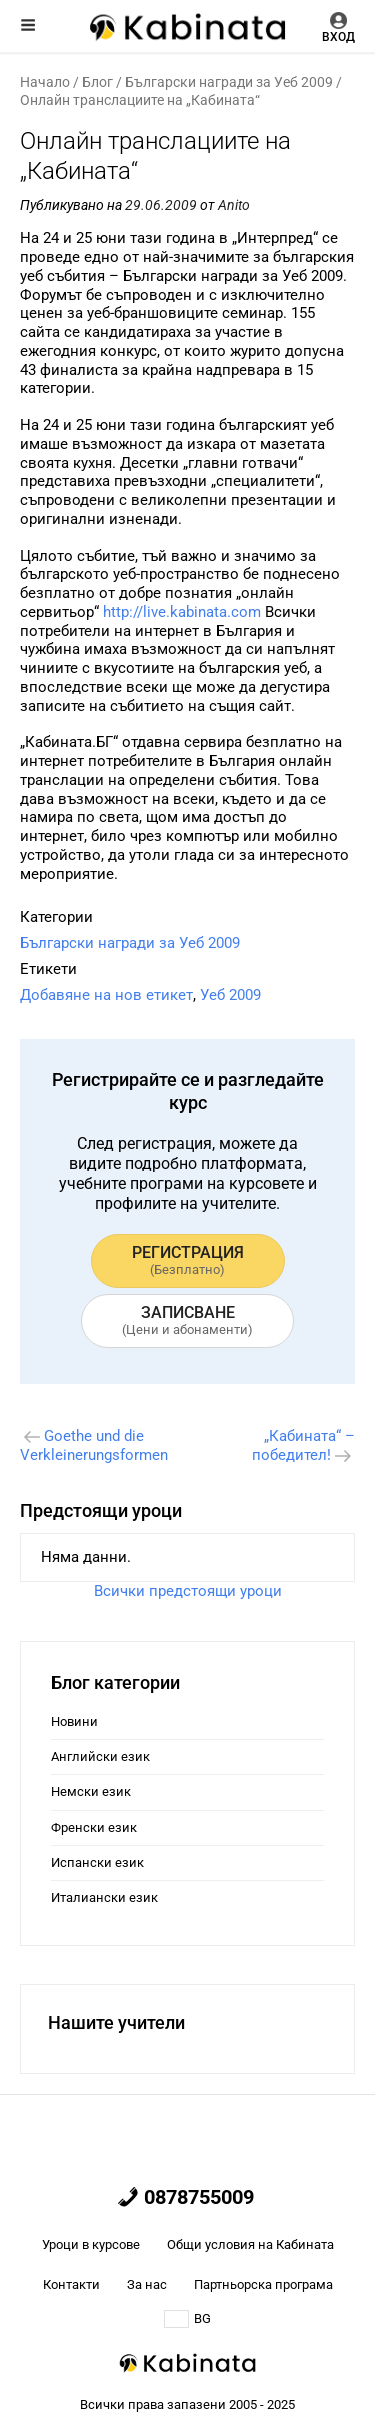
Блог (97, 82)
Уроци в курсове (91, 2244)
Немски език (91, 1791)
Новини (74, 1721)
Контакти (71, 2284)
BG (187, 2319)
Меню (28, 25)
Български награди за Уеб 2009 (229, 82)
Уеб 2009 (230, 995)
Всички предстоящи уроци (188, 1591)
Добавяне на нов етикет (106, 995)
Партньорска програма (263, 2284)
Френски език (94, 1827)
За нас (147, 2284)
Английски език (100, 1756)
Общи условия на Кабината (250, 2244)
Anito (234, 205)
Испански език (97, 1862)
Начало (45, 82)
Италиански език (104, 1897)
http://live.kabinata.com (182, 612)
